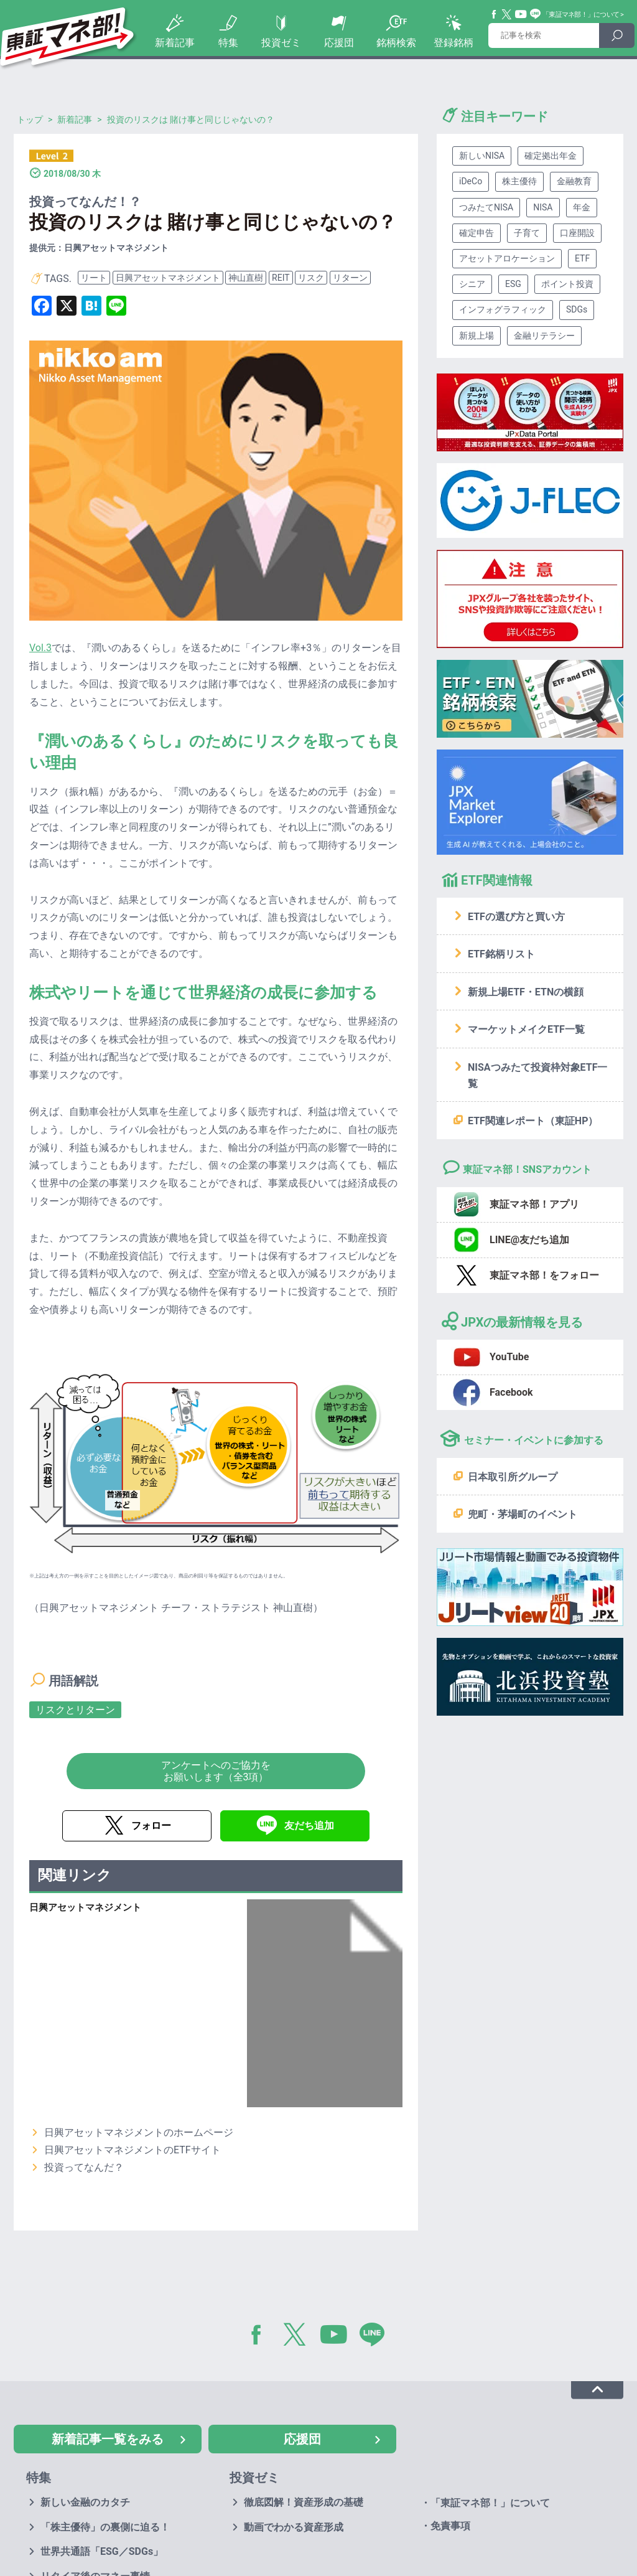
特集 (228, 43)
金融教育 (574, 181)
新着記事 (175, 43)
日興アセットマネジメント (168, 278)
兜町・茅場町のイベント (522, 1514)
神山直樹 (245, 278)
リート (94, 278)
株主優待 (519, 181)
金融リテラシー (544, 336)
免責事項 (450, 2526)
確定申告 (476, 233)
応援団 (339, 43)
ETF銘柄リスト (501, 954)
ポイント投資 (567, 284)
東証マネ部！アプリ (534, 1204)
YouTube (521, 14)
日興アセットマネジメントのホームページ (138, 2132)
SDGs (576, 309)
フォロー (151, 1825)
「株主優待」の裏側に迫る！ (105, 2527)
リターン (350, 278)
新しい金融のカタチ (85, 2502)
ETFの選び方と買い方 (516, 917)
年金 (581, 207)
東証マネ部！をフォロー (544, 1275)
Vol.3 (40, 648)
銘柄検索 (396, 43)
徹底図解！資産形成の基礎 (303, 2502)
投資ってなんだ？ (84, 2167)
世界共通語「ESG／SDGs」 (101, 2551)
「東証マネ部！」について (580, 15)
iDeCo (470, 181)
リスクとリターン (75, 1710)
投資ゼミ (281, 43)
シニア (472, 284)
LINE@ (376, 2337)
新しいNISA (481, 156)
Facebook (494, 14)
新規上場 (476, 336)
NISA (542, 207)
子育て (527, 233)
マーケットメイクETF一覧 (526, 1029)
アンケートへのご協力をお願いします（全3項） (216, 1771)
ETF (582, 258)
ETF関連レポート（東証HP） (533, 1121)
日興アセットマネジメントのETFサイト (132, 2150)
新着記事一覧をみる (108, 2439)
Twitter (507, 14)
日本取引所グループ (512, 1477)
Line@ (535, 14)
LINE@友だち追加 (529, 1240)
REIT (281, 278)
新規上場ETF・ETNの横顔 (526, 992)
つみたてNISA (486, 207)
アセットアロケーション (507, 258)
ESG (513, 284)
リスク (311, 278)
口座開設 (577, 233)
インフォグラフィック (502, 309)
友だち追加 (309, 1825)
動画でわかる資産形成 (293, 2527)
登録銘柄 (453, 43)
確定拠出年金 (550, 156)
